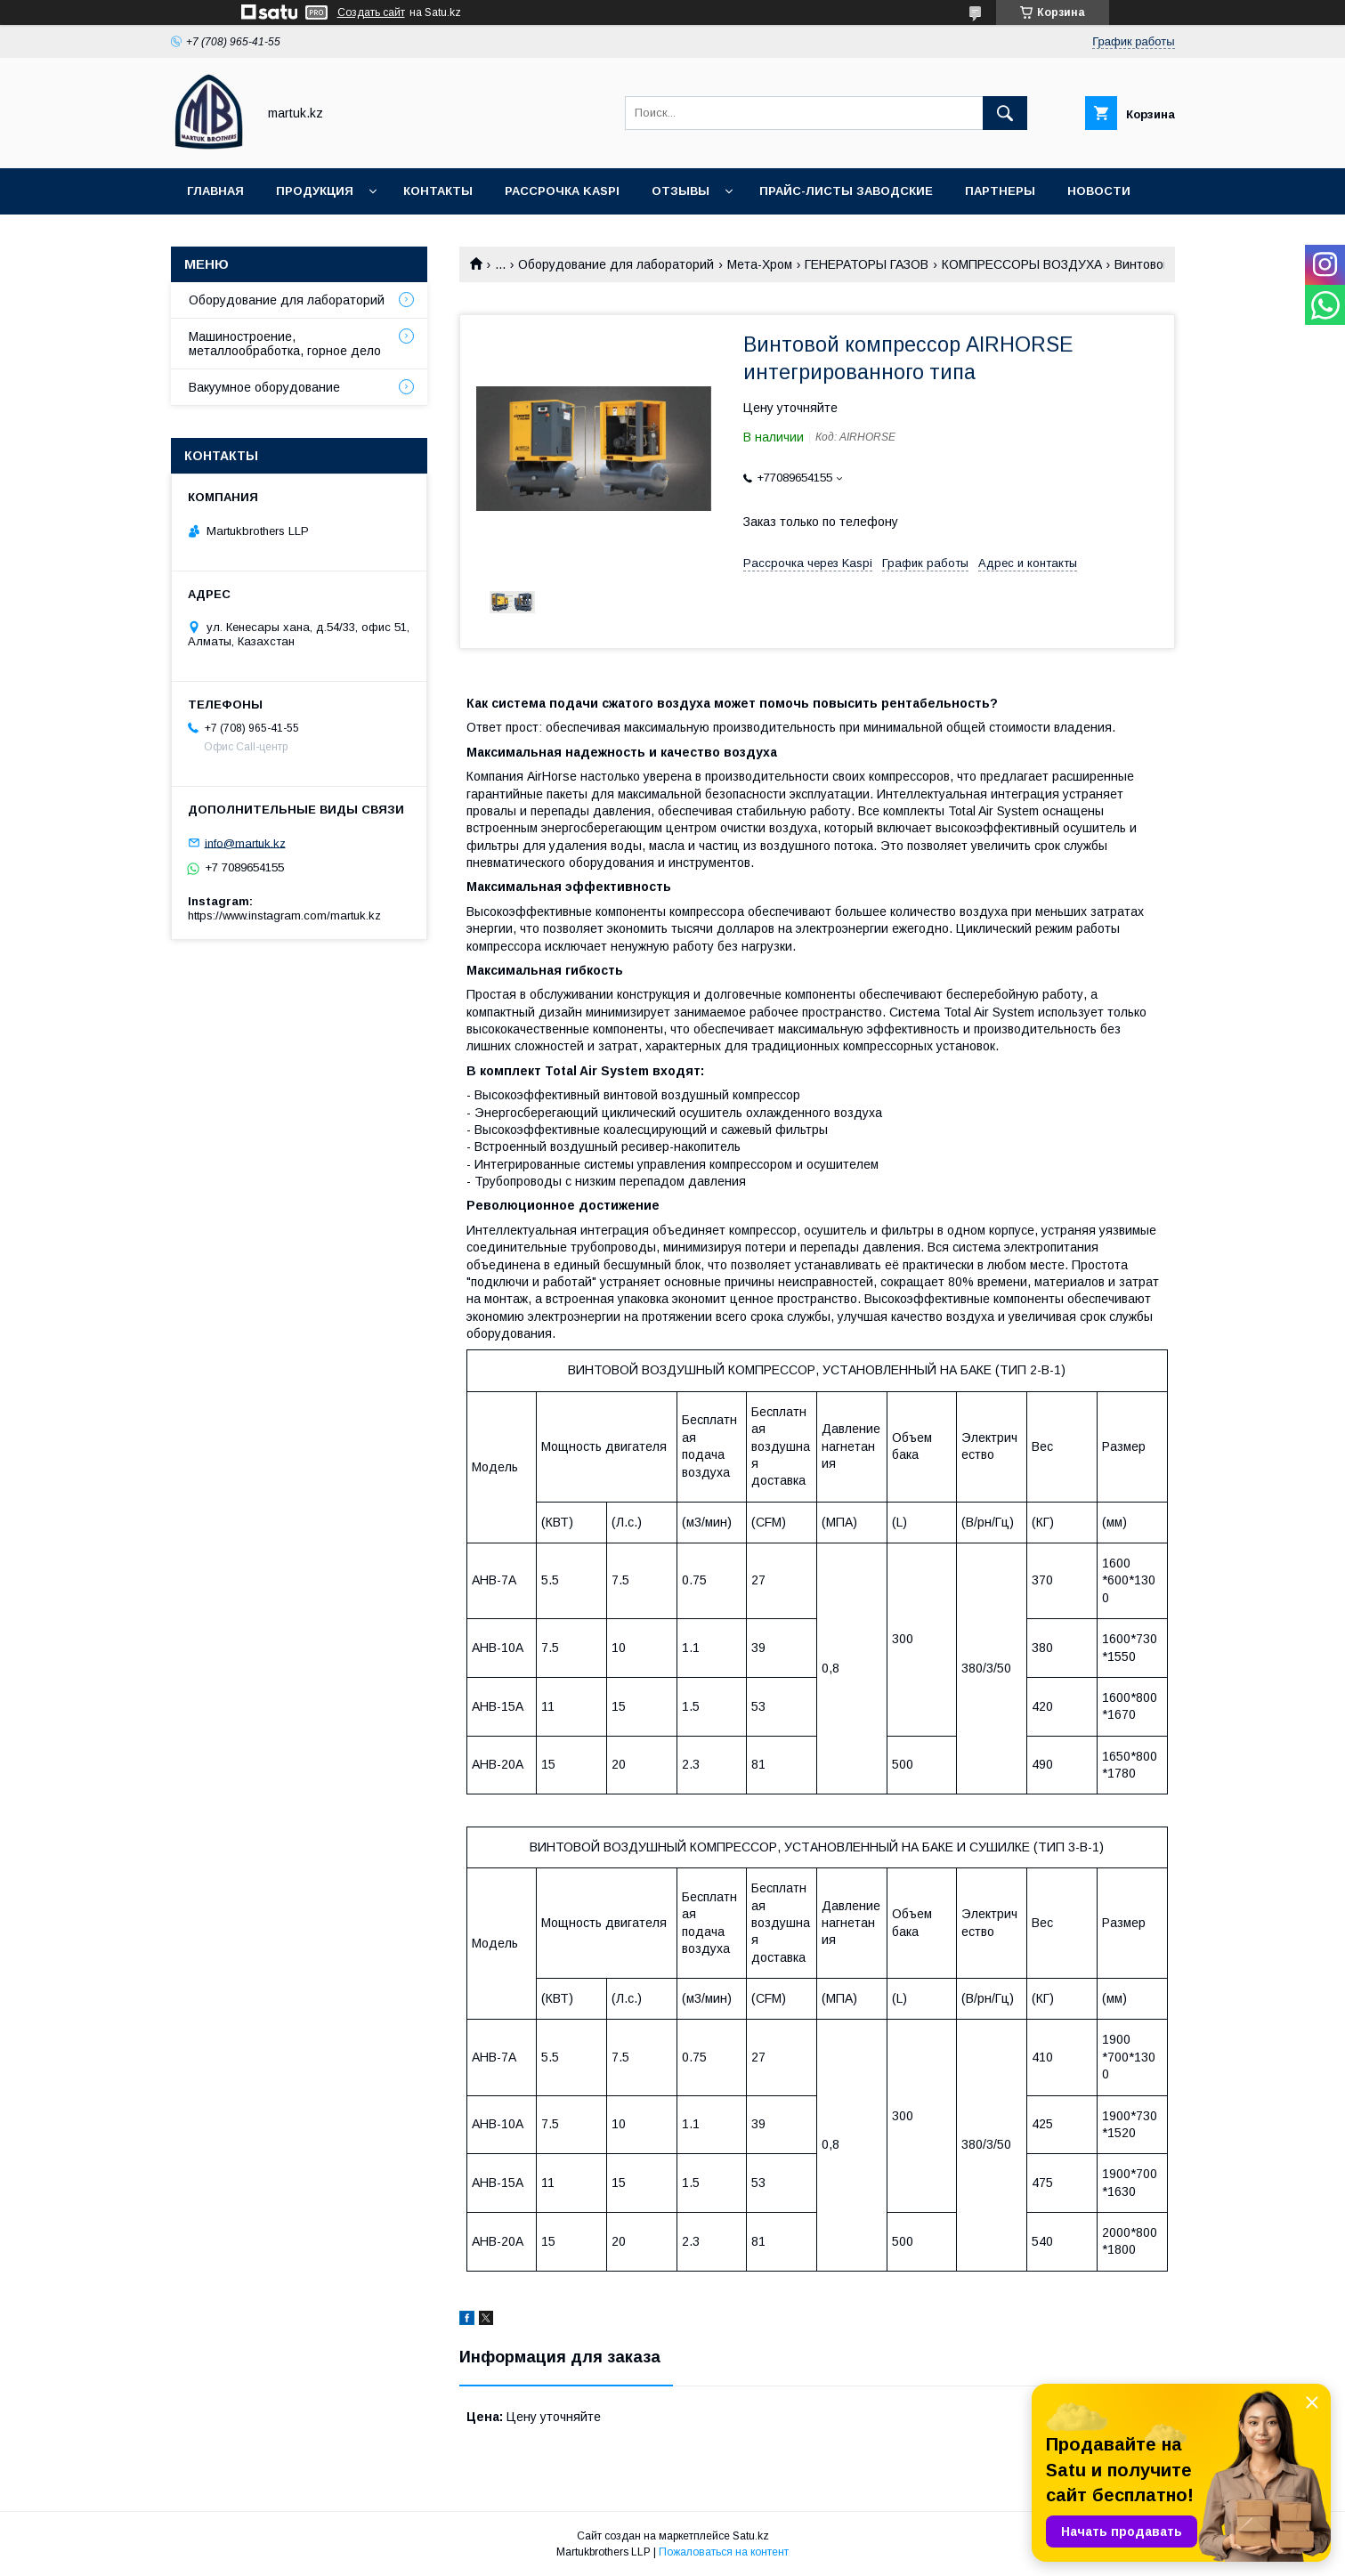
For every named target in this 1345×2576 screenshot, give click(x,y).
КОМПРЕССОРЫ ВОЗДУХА (1022, 264)
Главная (215, 191)
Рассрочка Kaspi (562, 191)
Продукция (314, 191)
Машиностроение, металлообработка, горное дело (285, 343)
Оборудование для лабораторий (616, 264)
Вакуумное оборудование (264, 387)
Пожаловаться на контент (724, 2552)
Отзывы (680, 191)
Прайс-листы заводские (846, 191)
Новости (1098, 191)
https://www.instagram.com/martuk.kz (284, 915)
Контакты (438, 191)
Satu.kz (751, 2536)
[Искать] (1005, 113)
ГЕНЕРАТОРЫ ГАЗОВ (866, 264)
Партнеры (1000, 191)
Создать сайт (371, 12)
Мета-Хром (759, 264)
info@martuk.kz (245, 842)
